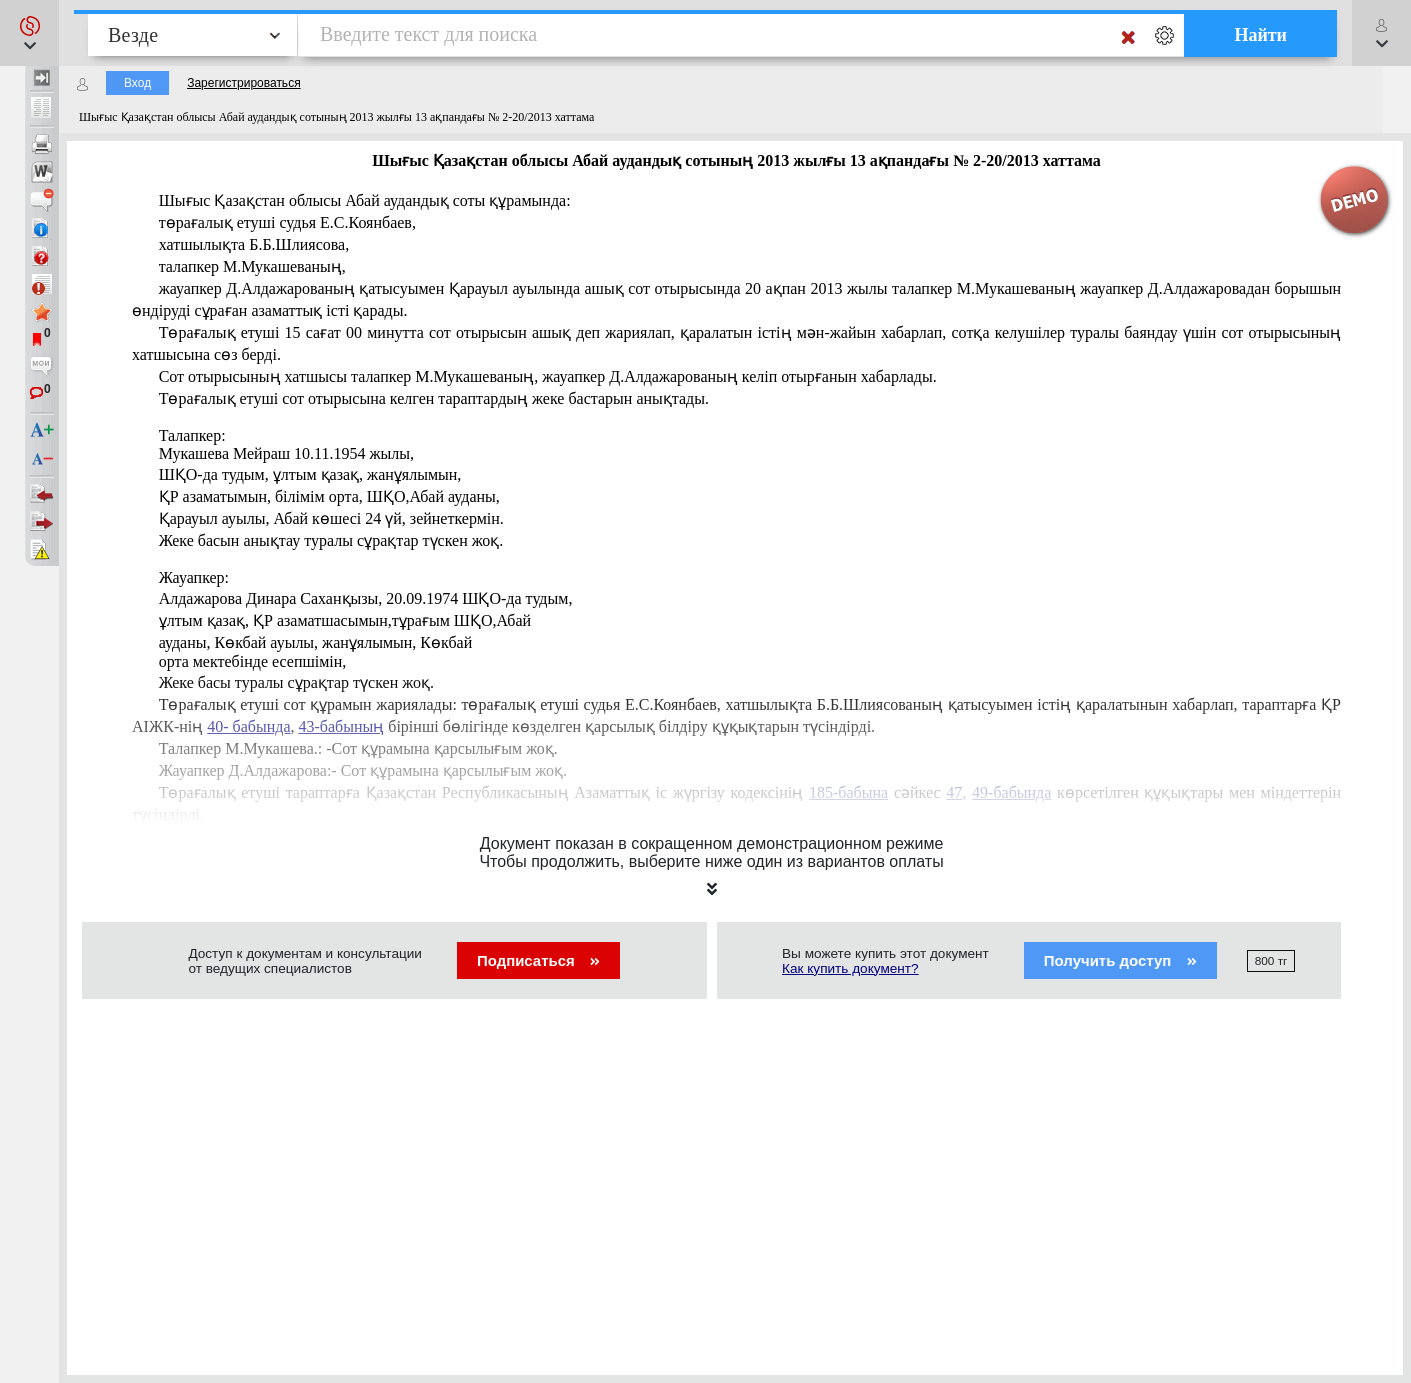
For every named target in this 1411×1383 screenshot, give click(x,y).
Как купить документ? (850, 968)
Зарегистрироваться (243, 83)
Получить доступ (1120, 960)
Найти (1260, 35)
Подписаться (538, 960)
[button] (29, 33)
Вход (137, 83)
